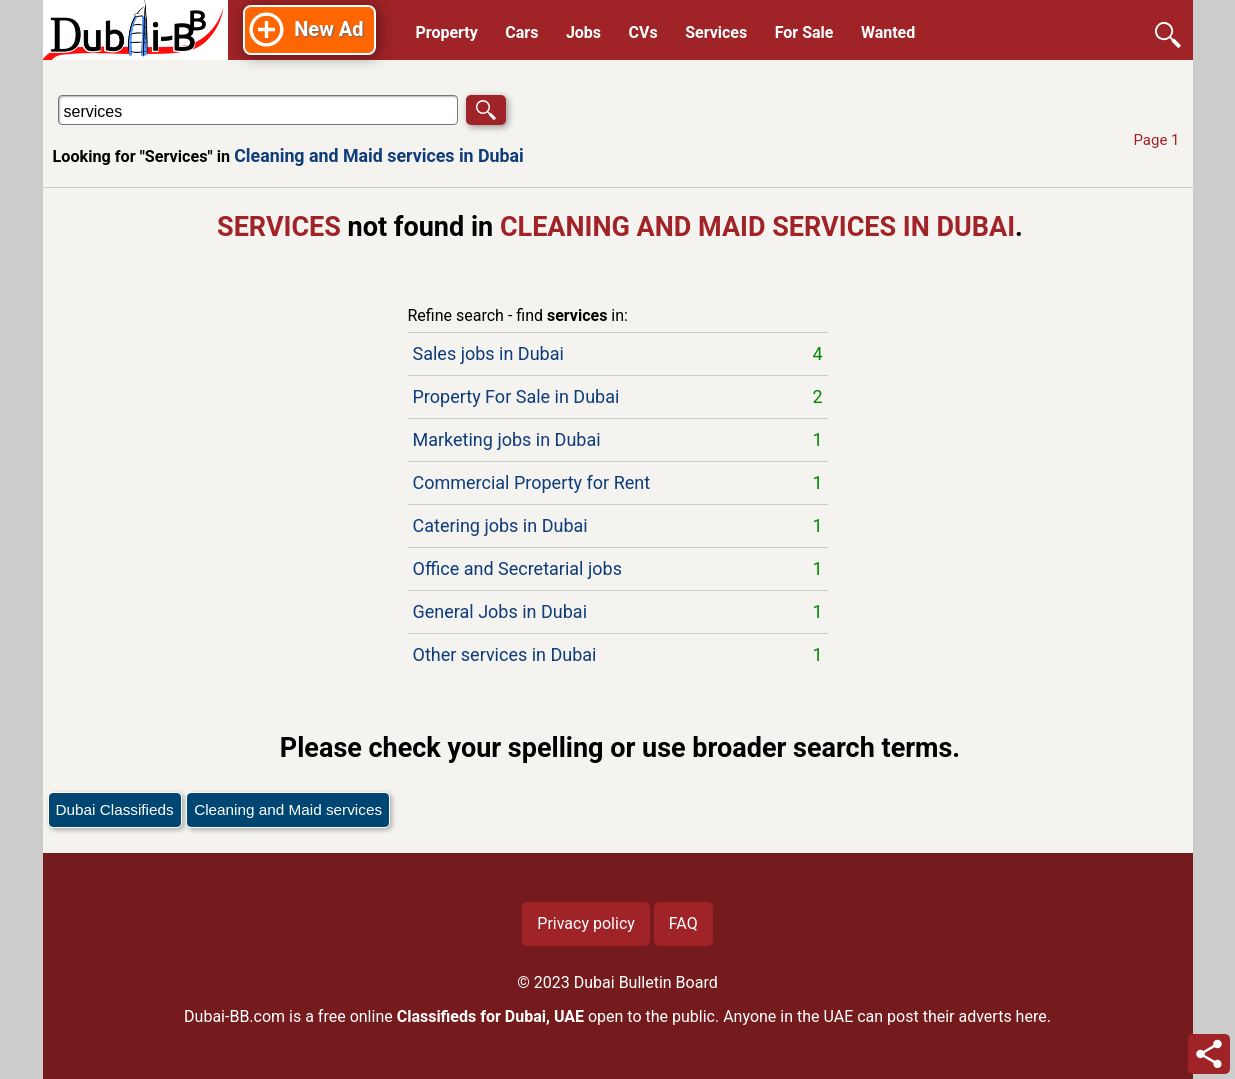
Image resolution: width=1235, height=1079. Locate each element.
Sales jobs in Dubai (618, 354)
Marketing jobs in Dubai (618, 440)
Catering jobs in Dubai (618, 526)
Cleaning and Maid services (288, 809)
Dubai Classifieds (115, 809)
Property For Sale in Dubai (618, 397)
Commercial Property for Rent (618, 483)
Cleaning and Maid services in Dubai (379, 155)
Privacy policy (586, 923)
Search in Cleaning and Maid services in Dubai (117, 94)
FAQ (683, 923)
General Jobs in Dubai (618, 612)
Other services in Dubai (618, 655)
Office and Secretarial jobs (618, 569)
